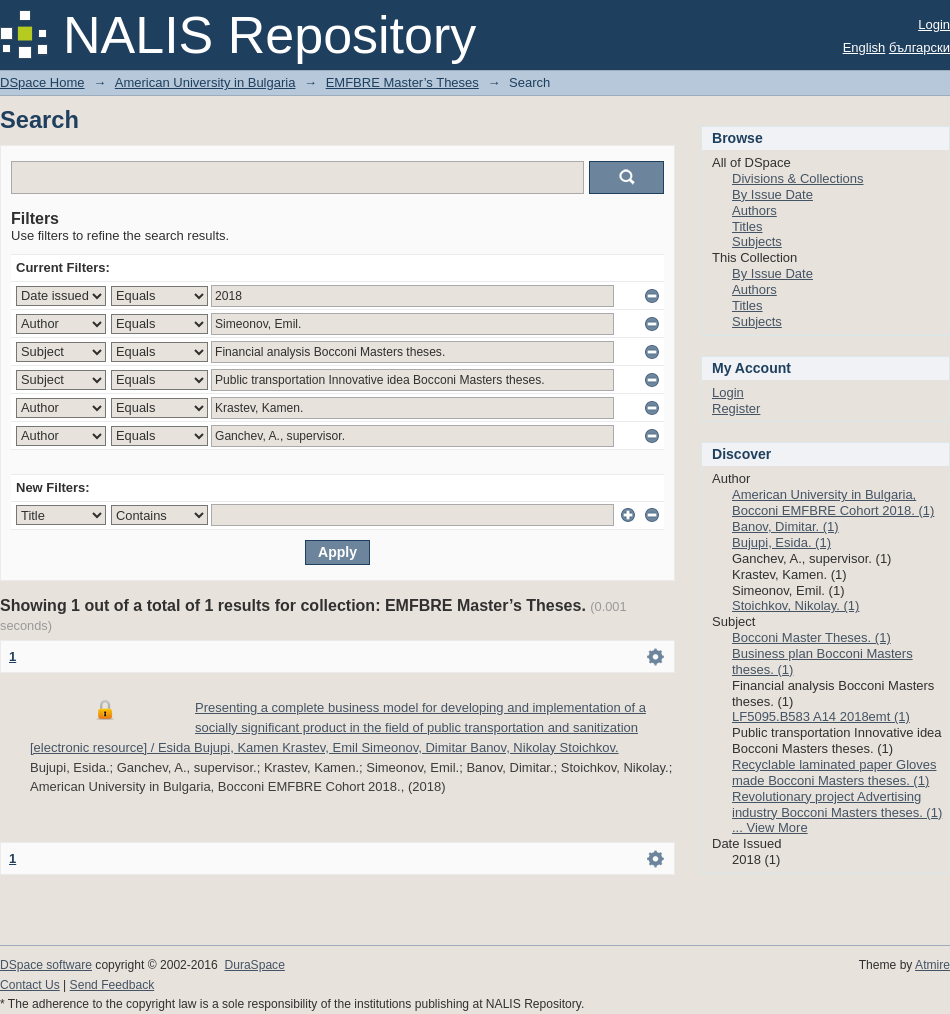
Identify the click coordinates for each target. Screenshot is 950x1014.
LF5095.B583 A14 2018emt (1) (821, 716)
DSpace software (46, 965)
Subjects (757, 241)
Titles (747, 226)
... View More (770, 827)
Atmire (932, 965)
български (919, 47)
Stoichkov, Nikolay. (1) (795, 605)
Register (736, 408)
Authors (754, 210)
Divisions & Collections (798, 178)
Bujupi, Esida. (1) (781, 542)
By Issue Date (772, 194)
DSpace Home (42, 82)
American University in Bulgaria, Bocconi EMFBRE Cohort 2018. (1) (833, 502)
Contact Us (30, 985)
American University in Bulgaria (205, 82)
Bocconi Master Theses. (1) (811, 637)
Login (934, 24)
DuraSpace (254, 965)
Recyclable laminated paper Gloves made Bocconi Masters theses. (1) (834, 772)
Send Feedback (112, 985)
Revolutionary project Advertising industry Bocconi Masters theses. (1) (837, 804)
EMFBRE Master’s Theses (402, 82)
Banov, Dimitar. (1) (785, 526)
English (864, 47)
